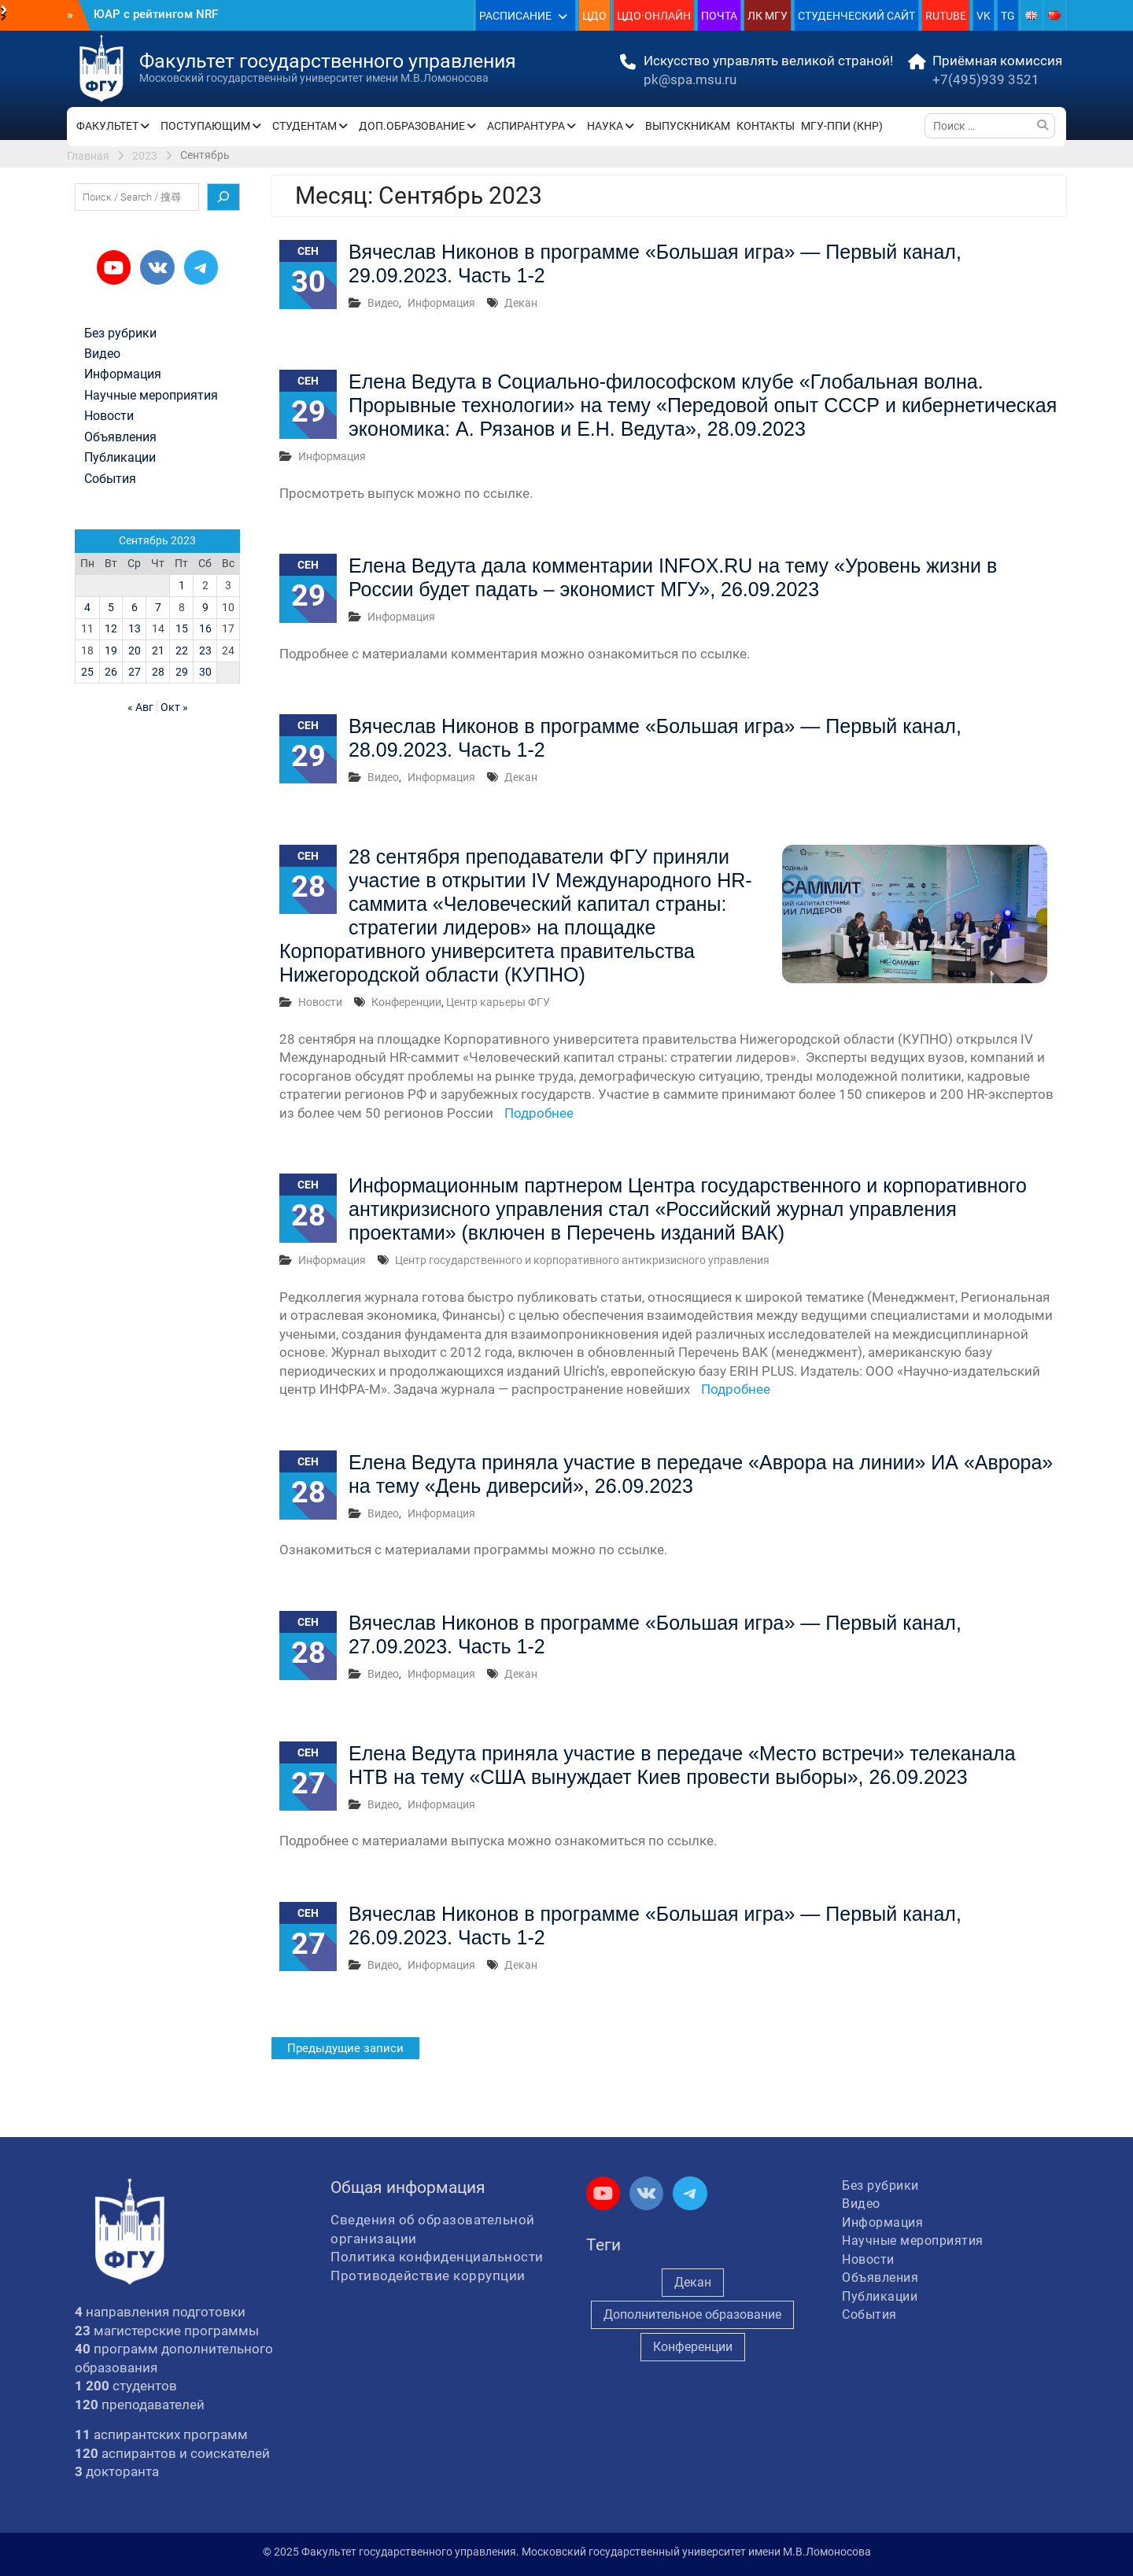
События (110, 479)
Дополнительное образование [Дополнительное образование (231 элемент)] (692, 2314)
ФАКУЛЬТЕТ (107, 126)
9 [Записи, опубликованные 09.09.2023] (205, 607)
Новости (320, 1002)
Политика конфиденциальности (437, 2257)
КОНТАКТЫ (765, 126)
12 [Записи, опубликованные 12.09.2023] (111, 628)
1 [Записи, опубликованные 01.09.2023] (182, 585)
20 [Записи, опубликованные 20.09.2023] (134, 650)
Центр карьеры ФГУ (498, 1002)
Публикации (120, 458)
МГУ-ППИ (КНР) (842, 126)
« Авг (140, 707)
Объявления (120, 437)
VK (983, 15)
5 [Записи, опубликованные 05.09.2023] (111, 607)
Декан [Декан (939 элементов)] (692, 2282)
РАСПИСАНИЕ (515, 15)
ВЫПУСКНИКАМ (687, 126)
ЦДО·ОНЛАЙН (654, 15)
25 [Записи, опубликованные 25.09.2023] (87, 671)
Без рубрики (120, 333)
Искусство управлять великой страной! (768, 60)
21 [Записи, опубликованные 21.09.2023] (158, 650)
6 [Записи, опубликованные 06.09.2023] (134, 607)
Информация (441, 303)
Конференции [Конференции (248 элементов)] (693, 2346)
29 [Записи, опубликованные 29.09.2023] (181, 671)
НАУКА (605, 126)
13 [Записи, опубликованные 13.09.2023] (134, 628)
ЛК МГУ (767, 15)
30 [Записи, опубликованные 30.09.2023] (205, 671)
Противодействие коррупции (428, 2275)
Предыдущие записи (345, 2048)
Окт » (174, 707)
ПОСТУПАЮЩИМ (205, 126)
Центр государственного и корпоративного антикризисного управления (582, 1260)
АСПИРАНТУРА (526, 126)
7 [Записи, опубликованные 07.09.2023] (158, 607)
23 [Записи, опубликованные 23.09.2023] (205, 650)
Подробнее (539, 1113)
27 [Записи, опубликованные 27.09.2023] (134, 671)
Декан (520, 303)
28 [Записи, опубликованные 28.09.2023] (158, 671)
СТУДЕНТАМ (304, 126)
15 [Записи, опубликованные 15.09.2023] (181, 628)
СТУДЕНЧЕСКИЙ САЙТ (856, 15)
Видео (383, 303)
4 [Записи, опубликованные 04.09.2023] (87, 607)
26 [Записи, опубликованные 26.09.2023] (111, 671)
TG (1008, 15)
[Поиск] (223, 197)
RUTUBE (945, 15)
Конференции (406, 1002)
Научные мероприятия (151, 396)
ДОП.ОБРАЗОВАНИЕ (412, 126)
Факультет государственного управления (327, 61)
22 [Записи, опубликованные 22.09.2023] (181, 650)
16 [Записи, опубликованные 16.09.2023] (205, 628)
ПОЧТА (719, 15)
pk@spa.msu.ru (690, 79)
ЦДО (594, 15)
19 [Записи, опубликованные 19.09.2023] (111, 650)
